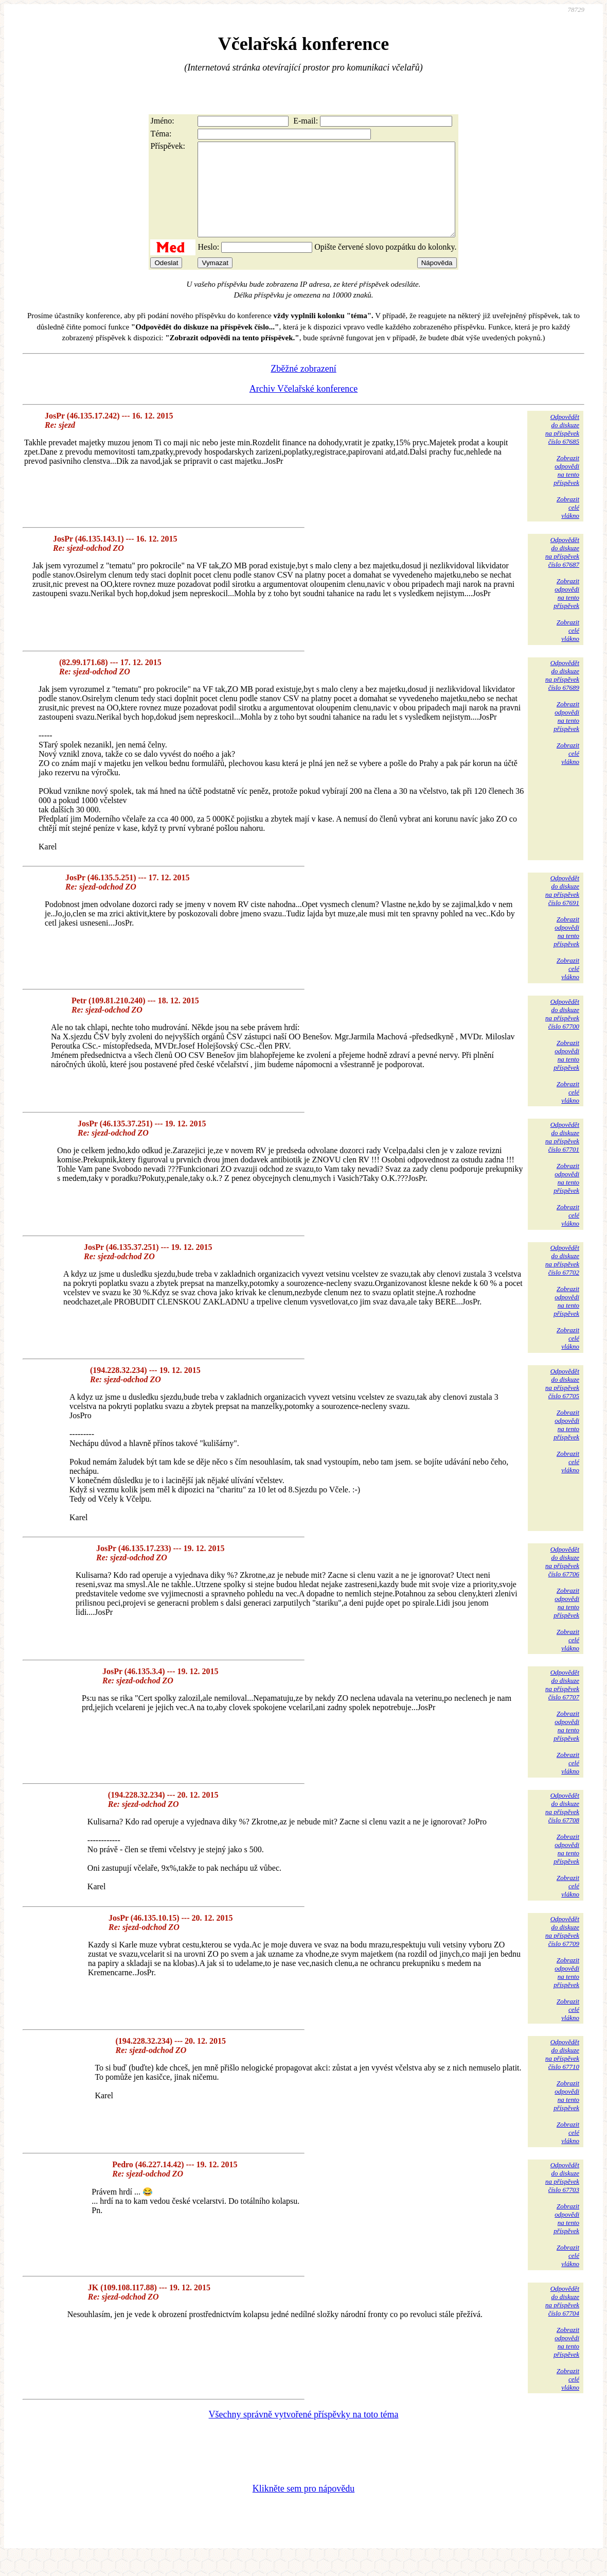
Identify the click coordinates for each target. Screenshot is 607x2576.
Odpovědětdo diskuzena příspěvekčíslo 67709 (562, 1950)
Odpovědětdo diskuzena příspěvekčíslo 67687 (562, 570)
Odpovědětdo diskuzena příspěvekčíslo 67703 (562, 2196)
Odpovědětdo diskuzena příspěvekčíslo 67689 (562, 693)
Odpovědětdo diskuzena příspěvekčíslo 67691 (562, 909)
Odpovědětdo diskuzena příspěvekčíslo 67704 (562, 2319)
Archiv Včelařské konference (303, 407)
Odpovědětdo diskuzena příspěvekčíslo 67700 (562, 1032)
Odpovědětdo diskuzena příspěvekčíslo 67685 (562, 447)
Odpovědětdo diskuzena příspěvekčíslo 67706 (562, 1580)
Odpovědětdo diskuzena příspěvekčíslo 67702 (562, 1278)
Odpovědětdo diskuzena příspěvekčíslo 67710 (562, 2073)
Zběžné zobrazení (303, 387)
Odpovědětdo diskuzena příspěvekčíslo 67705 (562, 1402)
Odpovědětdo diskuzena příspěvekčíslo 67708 (562, 1826)
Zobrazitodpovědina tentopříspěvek (566, 489)
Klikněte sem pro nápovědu (303, 2507)
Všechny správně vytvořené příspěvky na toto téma (304, 2433)
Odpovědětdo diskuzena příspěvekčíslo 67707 (562, 1703)
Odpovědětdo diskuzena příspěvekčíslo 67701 (562, 1155)
